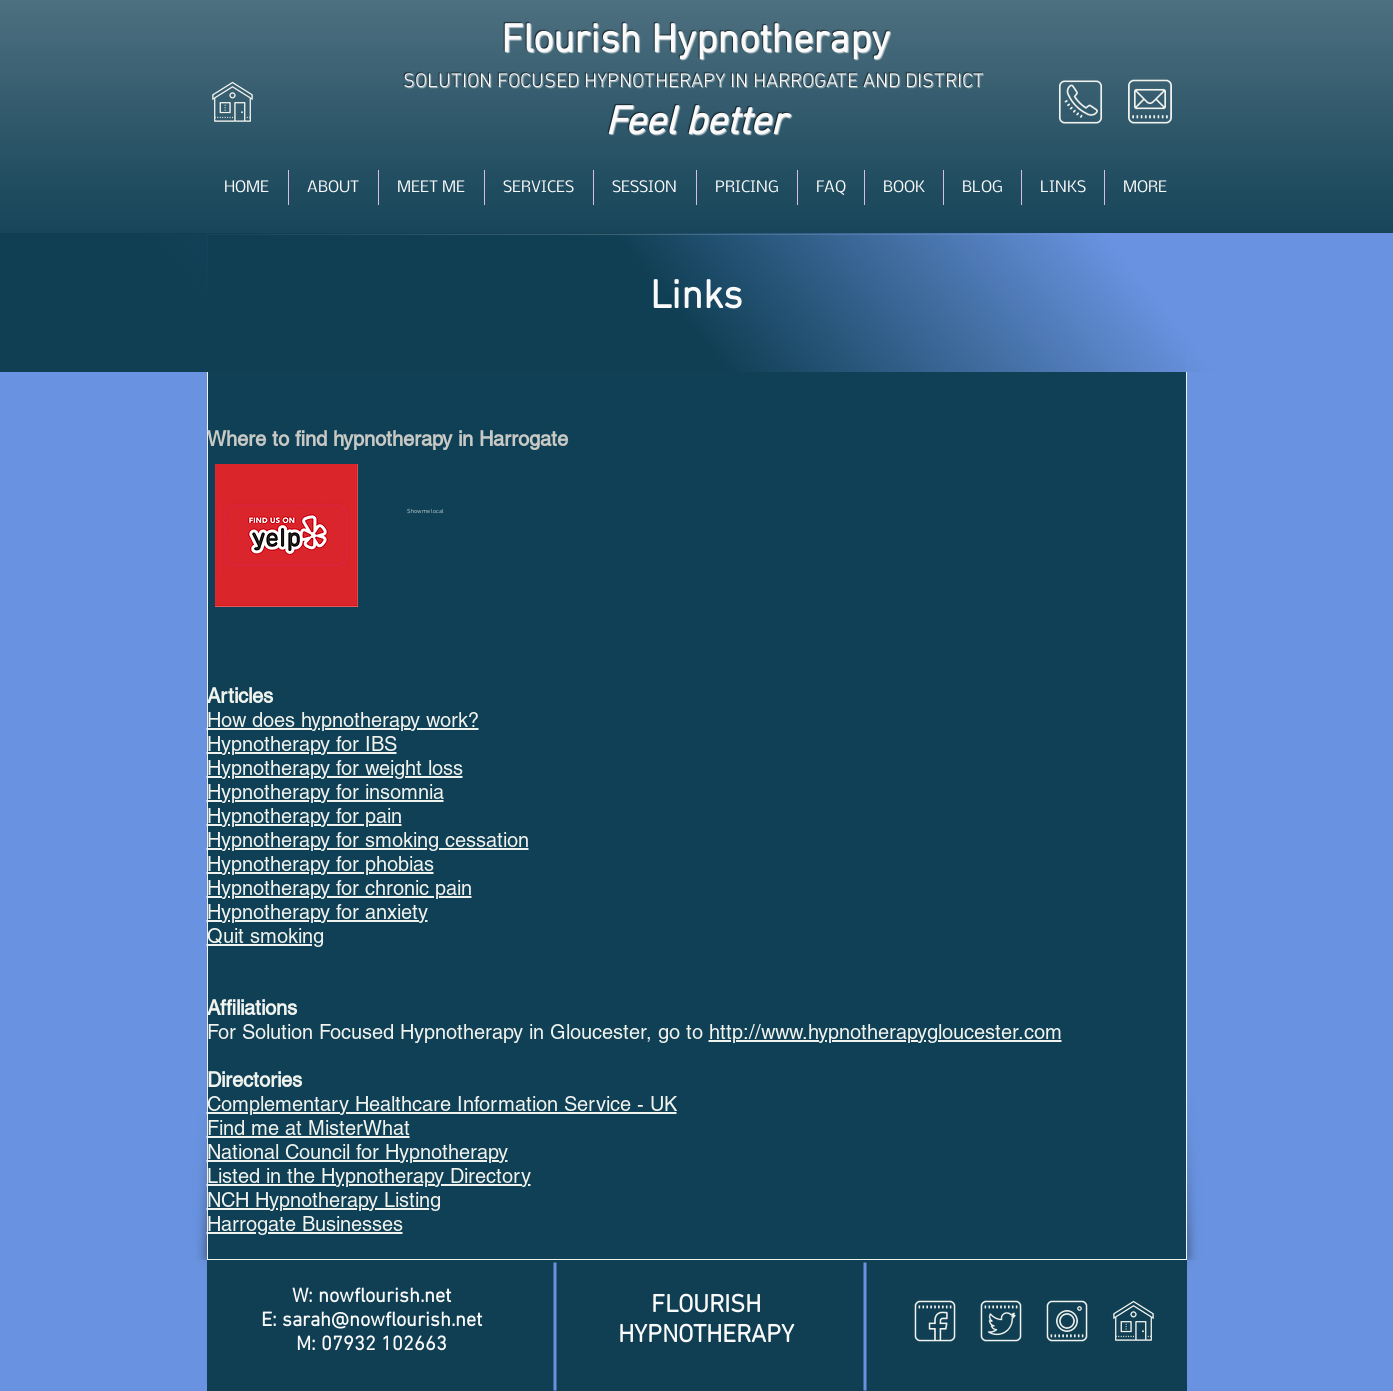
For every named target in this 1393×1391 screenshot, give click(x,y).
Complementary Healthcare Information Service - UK (442, 1104)
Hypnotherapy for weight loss (335, 768)
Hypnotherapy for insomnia (325, 792)
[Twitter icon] (1001, 1321)
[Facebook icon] (935, 1321)
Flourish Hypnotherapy (695, 42)
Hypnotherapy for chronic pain (339, 888)
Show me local (425, 511)
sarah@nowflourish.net (382, 1321)
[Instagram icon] (1067, 1321)
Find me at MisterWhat (308, 1128)
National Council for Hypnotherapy (357, 1152)
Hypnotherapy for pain (304, 816)
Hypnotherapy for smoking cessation (368, 840)
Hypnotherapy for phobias (320, 864)
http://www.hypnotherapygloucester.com (885, 1032)
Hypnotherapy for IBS (302, 744)
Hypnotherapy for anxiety (317, 912)
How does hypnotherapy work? (343, 720)
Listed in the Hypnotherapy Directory (369, 1176)
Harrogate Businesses (305, 1224)
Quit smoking (265, 936)
